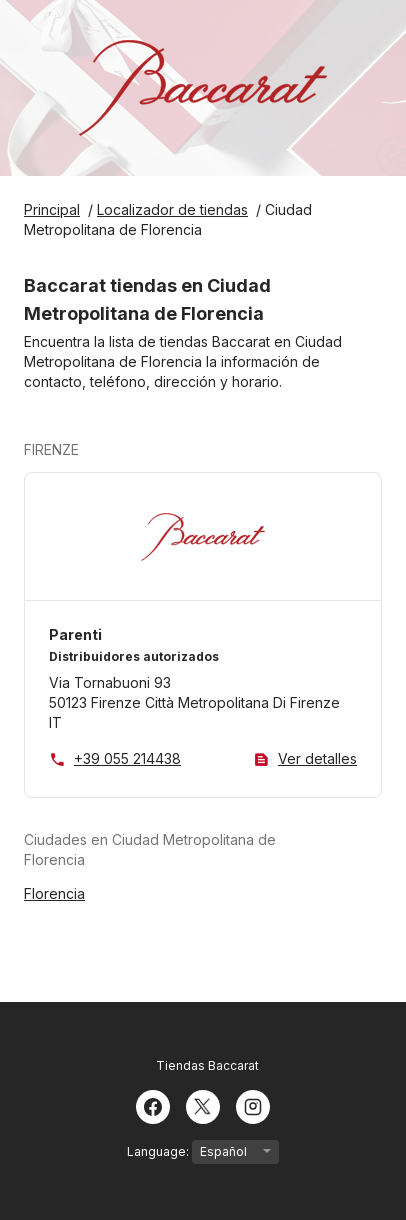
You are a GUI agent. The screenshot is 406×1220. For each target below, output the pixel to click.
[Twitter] (203, 1105)
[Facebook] (153, 1105)
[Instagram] (253, 1105)
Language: (203, 1152)
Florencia (54, 893)
